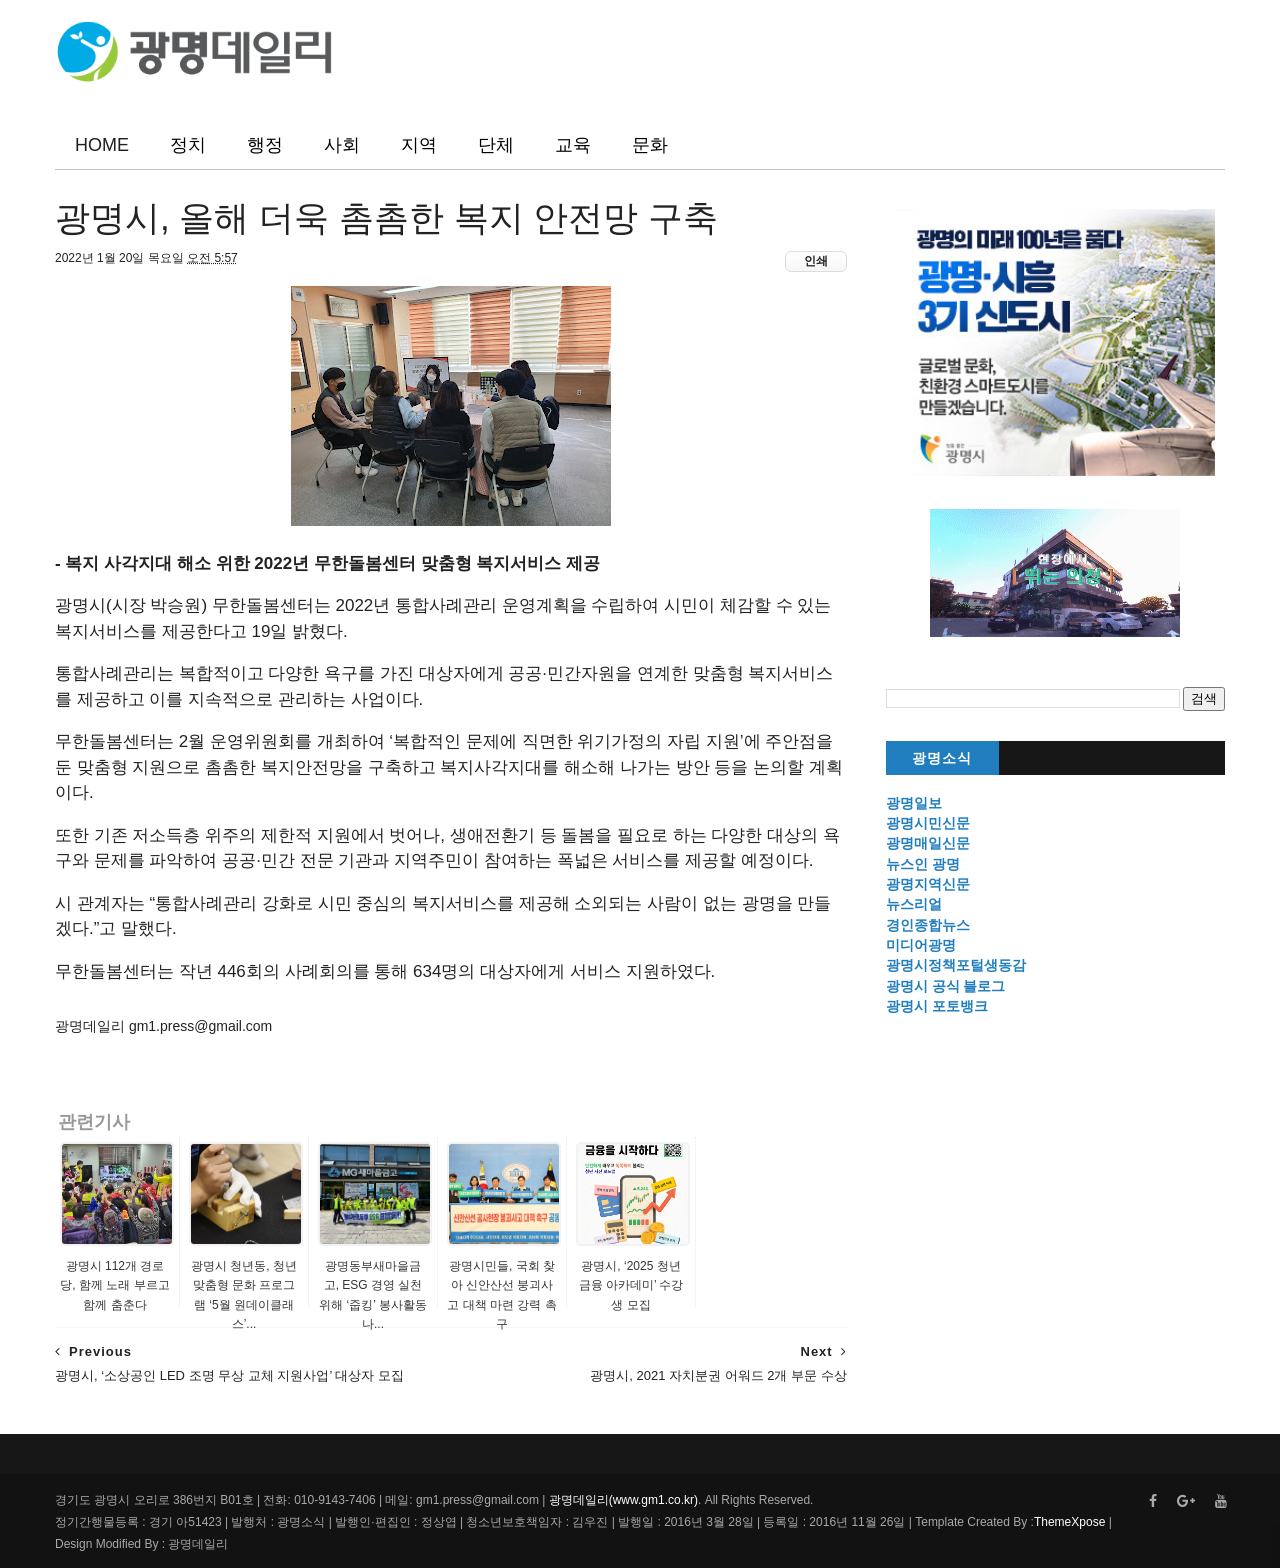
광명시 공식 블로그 (946, 986)
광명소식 (942, 758)
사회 (342, 145)
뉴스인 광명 (923, 864)
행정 (265, 145)
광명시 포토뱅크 (937, 1006)
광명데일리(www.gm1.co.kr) (623, 1500)
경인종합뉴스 (928, 925)
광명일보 (914, 803)
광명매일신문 (928, 843)
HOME (102, 145)
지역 (419, 145)
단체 (496, 145)
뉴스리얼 (914, 904)
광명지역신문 (928, 884)
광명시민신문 (928, 823)
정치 (188, 145)
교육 (573, 145)
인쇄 (816, 261)
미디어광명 (921, 945)
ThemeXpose (1069, 1522)
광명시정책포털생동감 (956, 965)
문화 (650, 145)
